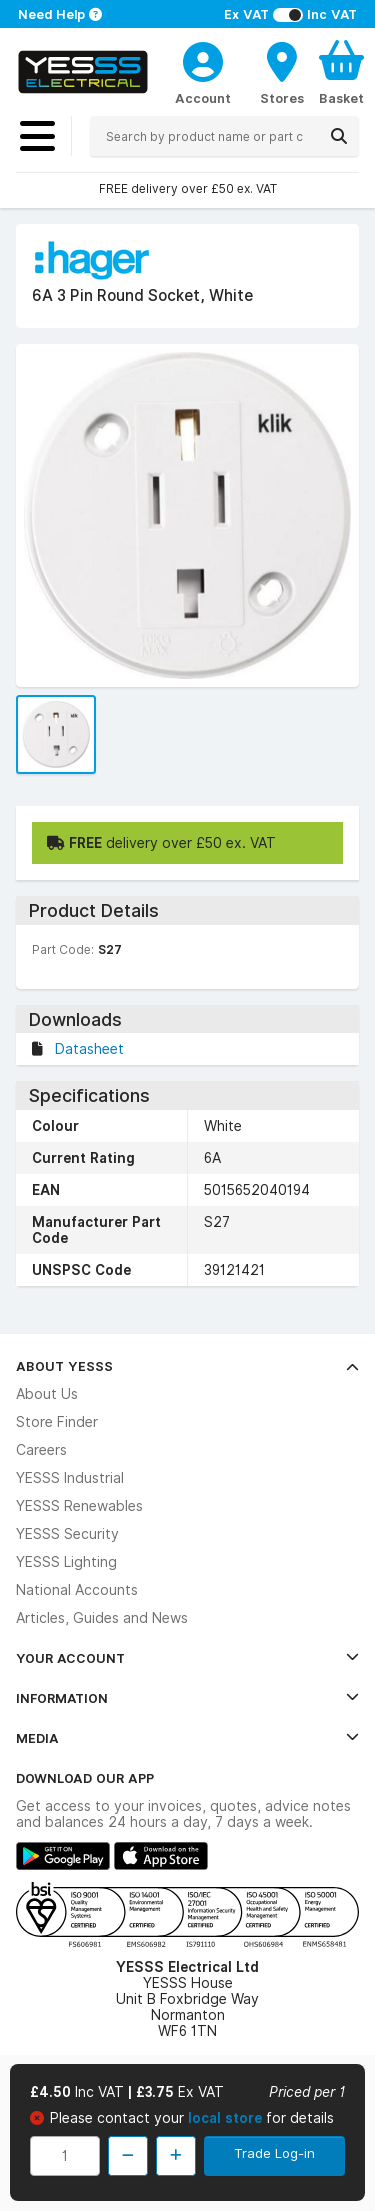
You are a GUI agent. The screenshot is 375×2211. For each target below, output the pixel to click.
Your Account (187, 1658)
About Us (47, 1394)
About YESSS (187, 1366)
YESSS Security (67, 1534)
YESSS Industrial (70, 1478)
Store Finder (57, 1422)
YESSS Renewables (79, 1506)
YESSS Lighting (66, 1562)
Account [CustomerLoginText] (203, 98)
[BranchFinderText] (282, 72)
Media (187, 1738)
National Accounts (77, 1590)
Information (187, 1698)
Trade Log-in (274, 2153)
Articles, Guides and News (102, 1618)
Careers (41, 1450)
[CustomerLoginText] (203, 59)
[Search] (339, 136)
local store (227, 2118)
